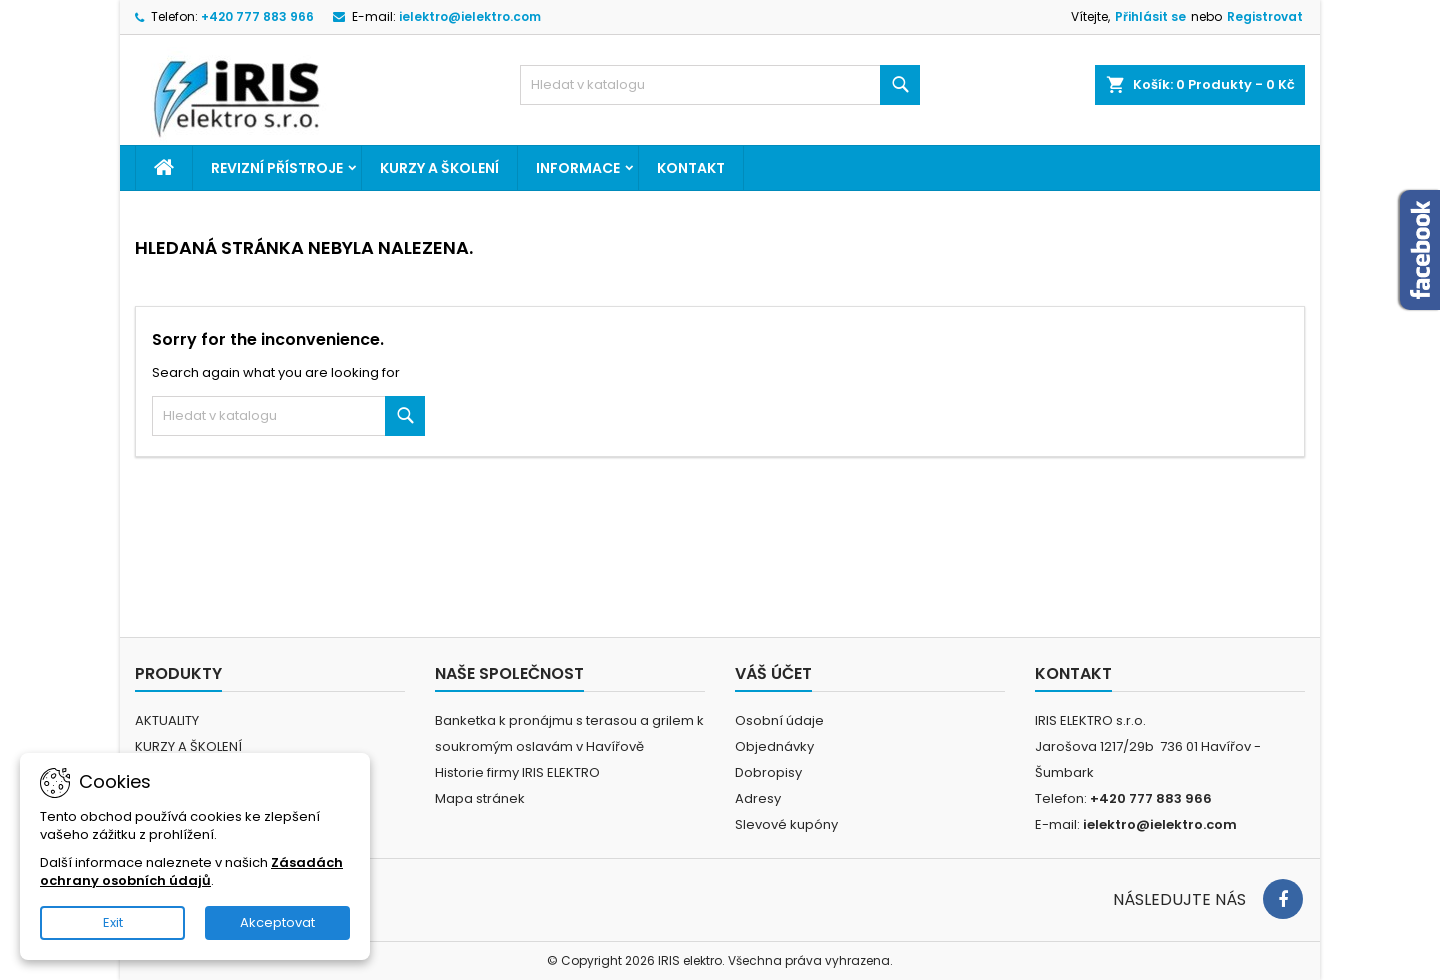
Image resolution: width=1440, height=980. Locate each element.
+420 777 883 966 (257, 16)
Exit (113, 922)
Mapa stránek (480, 798)
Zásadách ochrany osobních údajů (191, 871)
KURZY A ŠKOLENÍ (439, 168)
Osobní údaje (779, 720)
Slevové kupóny (786, 824)
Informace (578, 168)
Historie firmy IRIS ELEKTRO (517, 772)
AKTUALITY (167, 720)
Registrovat (1265, 16)
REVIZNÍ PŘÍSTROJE (277, 168)
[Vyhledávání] (720, 85)
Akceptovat (277, 922)
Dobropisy (768, 772)
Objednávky (774, 746)
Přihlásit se (1150, 16)
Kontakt (691, 168)
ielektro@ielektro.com (470, 16)
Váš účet (773, 673)
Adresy (758, 798)
